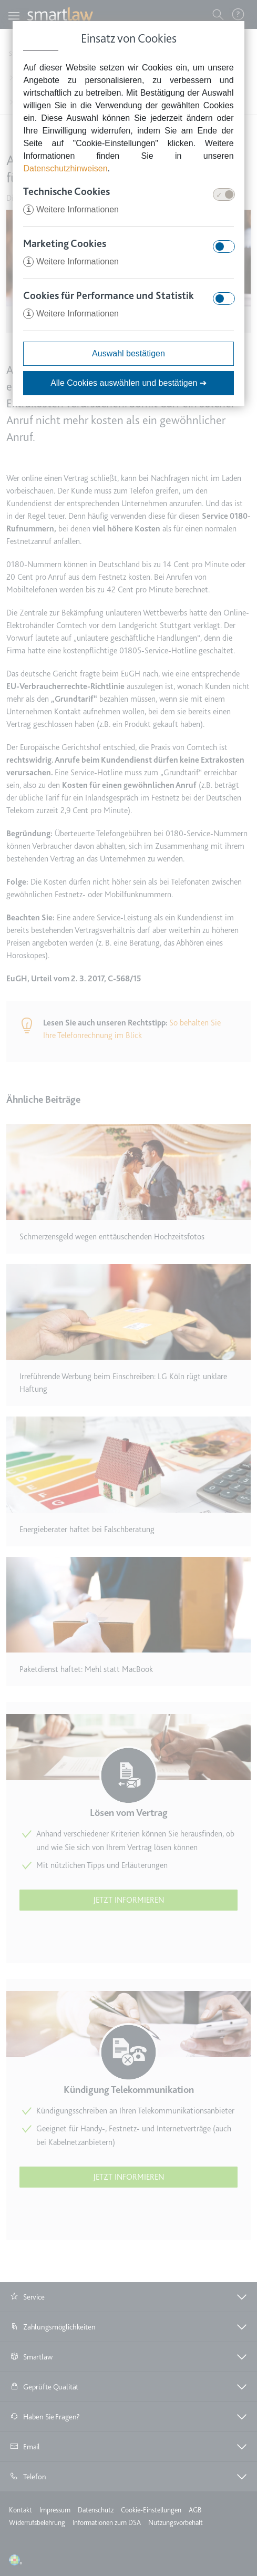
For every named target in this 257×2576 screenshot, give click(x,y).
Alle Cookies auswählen (128, 382)
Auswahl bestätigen (128, 353)
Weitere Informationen (71, 209)
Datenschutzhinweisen (65, 168)
